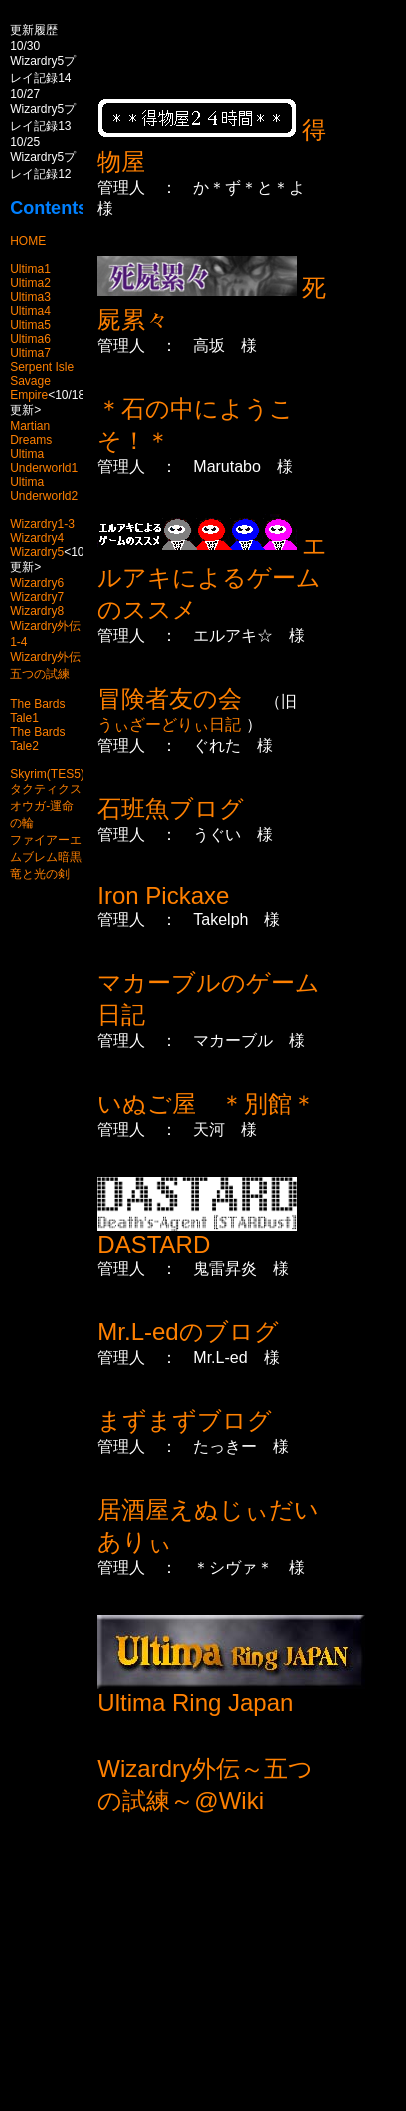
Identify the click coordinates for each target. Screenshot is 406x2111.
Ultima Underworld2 (44, 489)
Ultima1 (30, 269)
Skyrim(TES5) (47, 774)
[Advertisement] (251, 1978)
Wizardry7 (37, 597)
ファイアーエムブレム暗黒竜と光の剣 (46, 857)
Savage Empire (30, 388)
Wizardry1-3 (42, 524)
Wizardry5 (37, 552)
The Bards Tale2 (37, 739)
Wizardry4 (37, 538)
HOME (28, 241)
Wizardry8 (37, 611)
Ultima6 (30, 339)
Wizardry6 (37, 583)
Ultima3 (30, 297)
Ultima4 (30, 311)
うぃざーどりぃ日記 (171, 724)
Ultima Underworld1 (44, 461)
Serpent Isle (42, 367)
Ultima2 (30, 283)
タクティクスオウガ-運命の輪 (46, 806)
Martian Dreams (31, 433)
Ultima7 (30, 353)
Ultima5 (30, 325)
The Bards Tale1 (37, 711)
